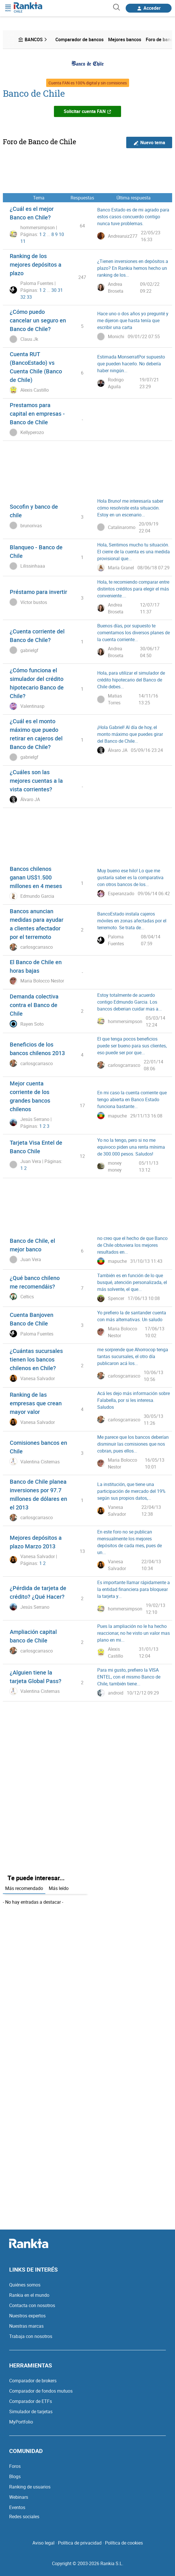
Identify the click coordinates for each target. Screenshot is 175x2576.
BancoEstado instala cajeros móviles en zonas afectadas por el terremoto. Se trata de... (131, 921)
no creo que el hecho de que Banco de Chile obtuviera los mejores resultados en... (132, 1245)
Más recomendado (24, 1888)
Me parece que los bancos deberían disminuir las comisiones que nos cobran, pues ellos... (133, 1444)
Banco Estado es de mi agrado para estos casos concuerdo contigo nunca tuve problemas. (133, 217)
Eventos (17, 2507)
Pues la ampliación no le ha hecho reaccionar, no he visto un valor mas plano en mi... (133, 1633)
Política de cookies (124, 2543)
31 (60, 290)
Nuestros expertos (27, 2316)
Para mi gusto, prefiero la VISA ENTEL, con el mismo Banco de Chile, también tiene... (128, 1677)
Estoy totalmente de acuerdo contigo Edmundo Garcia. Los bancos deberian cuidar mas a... (129, 1002)
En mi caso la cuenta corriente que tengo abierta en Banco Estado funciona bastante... (132, 1099)
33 (29, 297)
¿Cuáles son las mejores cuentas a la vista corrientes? (36, 780)
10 (61, 234)
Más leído (59, 1888)
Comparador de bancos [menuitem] (79, 39)
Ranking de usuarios (29, 2487)
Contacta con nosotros (32, 2305)
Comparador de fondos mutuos (41, 2391)
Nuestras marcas (26, 2326)
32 (23, 297)
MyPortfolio (21, 2422)
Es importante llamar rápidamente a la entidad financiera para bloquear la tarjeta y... (133, 1589)
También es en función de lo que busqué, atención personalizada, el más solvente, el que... (132, 1282)
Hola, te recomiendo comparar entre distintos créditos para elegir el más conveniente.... (133, 589)
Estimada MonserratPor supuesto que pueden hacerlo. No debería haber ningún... (131, 364)
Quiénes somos (24, 2285)
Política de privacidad (80, 2543)
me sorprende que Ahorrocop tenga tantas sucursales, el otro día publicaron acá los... (132, 1356)
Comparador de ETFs (30, 2401)
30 (54, 290)
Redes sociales (24, 2516)
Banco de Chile (34, 93)
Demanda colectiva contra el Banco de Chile (34, 1004)
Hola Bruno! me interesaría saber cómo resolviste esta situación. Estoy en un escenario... (130, 508)
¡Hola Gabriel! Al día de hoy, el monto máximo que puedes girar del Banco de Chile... (130, 734)
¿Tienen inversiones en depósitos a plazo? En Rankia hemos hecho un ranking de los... (132, 268)
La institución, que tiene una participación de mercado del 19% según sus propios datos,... (131, 1491)
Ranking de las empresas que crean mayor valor (36, 1403)
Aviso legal (43, 2543)
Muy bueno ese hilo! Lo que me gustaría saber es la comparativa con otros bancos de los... (130, 877)
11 (23, 241)
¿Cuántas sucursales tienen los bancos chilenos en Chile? (36, 1359)
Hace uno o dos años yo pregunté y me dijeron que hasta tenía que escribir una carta (132, 320)
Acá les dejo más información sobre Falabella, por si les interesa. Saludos (133, 1400)
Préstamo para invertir (38, 592)
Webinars (18, 2497)
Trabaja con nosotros (30, 2336)
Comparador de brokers (33, 2380)
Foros (15, 2466)
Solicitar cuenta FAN (87, 111)
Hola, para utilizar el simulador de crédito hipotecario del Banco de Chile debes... (131, 680)
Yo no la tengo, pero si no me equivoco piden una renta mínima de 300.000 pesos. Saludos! (131, 1147)
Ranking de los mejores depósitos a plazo (35, 264)
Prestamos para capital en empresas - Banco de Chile (37, 413)
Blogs (15, 2476)
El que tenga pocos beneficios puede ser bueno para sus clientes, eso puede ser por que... (132, 1046)
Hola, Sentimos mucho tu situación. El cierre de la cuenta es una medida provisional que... (133, 552)
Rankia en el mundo (29, 2295)
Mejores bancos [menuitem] (124, 39)
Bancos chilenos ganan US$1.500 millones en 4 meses (36, 877)
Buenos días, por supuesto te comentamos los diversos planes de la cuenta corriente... (133, 633)
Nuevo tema (149, 142)
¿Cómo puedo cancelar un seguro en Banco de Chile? (38, 320)
